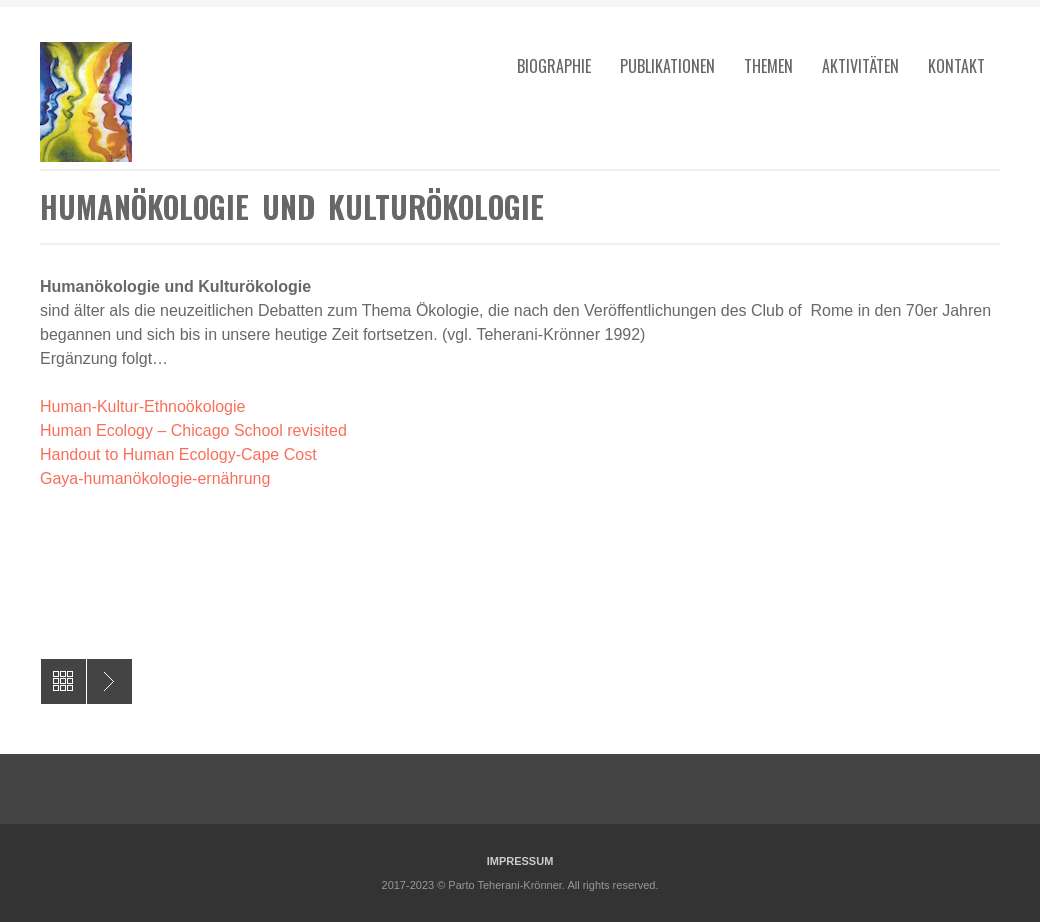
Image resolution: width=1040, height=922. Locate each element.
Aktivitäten (860, 66)
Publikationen (667, 66)
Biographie (554, 66)
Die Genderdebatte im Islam (109, 681)
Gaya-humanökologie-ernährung (155, 478)
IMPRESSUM (520, 861)
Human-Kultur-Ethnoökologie (142, 406)
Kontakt (956, 66)
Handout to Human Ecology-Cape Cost (178, 454)
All (63, 681)
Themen (768, 66)
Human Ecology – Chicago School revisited (193, 430)
